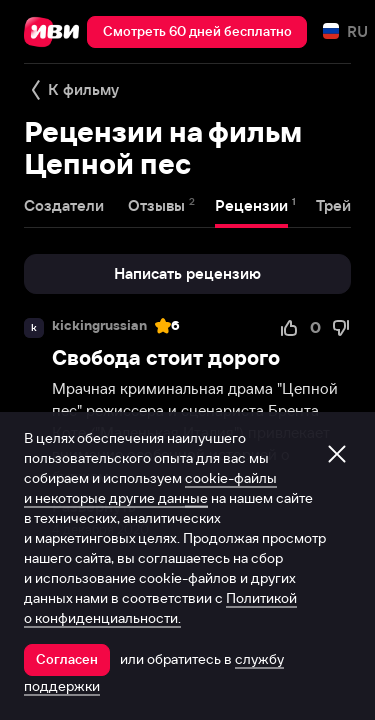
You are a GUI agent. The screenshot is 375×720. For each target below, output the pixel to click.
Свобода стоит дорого (166, 357)
